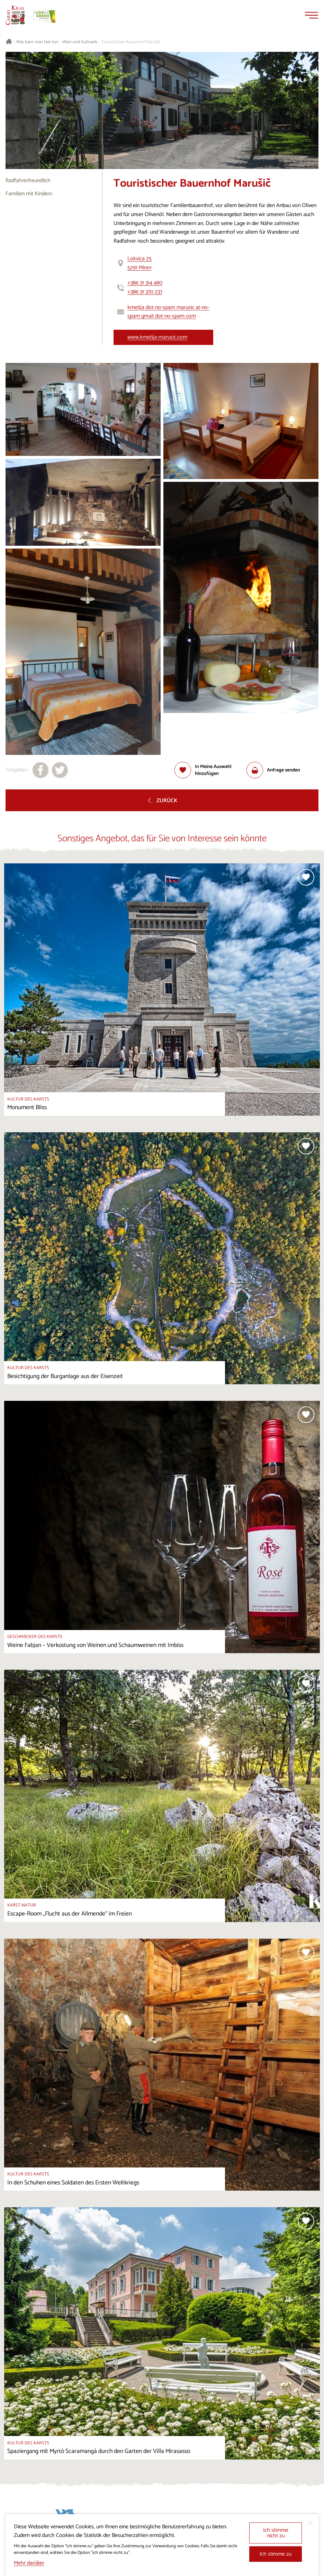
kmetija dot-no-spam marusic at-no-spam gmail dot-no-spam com (168, 312)
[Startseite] (15, 15)
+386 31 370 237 (144, 292)
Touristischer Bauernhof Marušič (130, 42)
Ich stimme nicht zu (275, 2533)
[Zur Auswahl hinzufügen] (210, 770)
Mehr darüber (29, 2563)
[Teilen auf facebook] (40, 770)
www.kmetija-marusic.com (157, 337)
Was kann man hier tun (37, 42)
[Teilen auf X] (60, 770)
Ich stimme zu (275, 2554)
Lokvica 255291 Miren (139, 263)
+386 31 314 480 (144, 283)
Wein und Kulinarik (79, 42)
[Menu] (311, 15)
